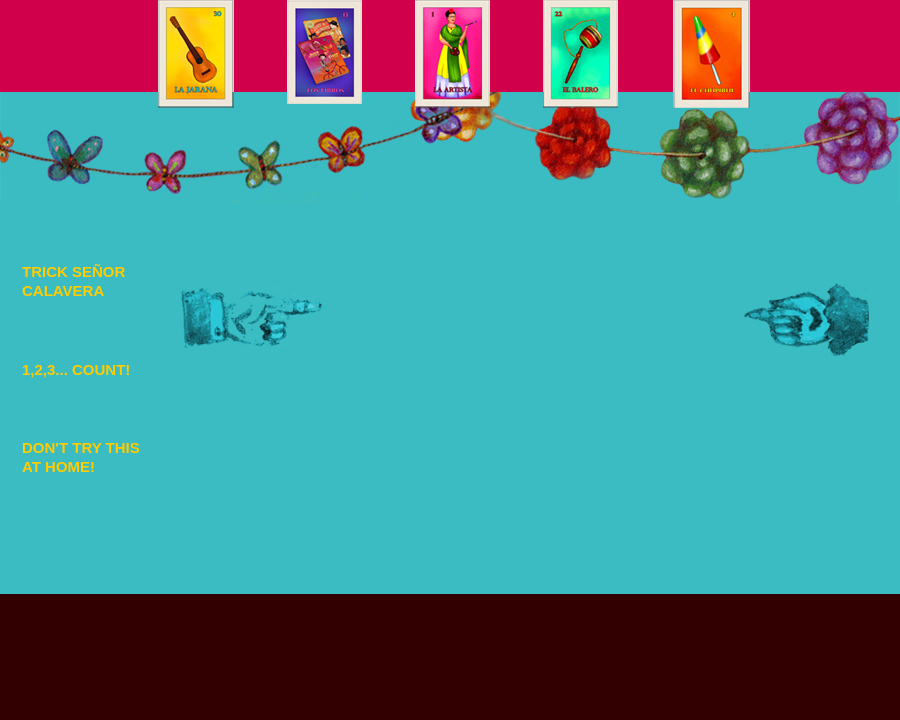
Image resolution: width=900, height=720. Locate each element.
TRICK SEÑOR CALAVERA (73, 281)
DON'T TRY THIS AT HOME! (81, 457)
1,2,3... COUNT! (76, 369)
